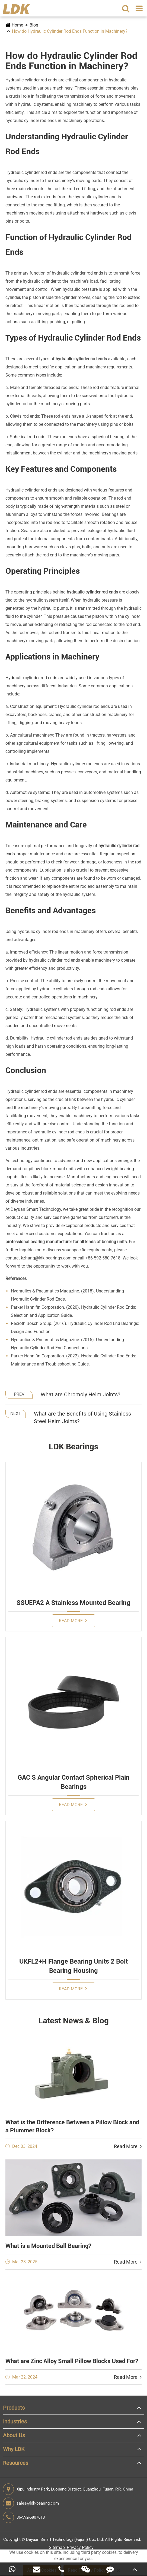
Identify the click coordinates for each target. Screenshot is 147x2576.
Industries (15, 2421)
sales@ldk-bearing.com (31, 2503)
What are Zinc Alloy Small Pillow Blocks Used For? (71, 2361)
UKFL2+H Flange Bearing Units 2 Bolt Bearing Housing (73, 1966)
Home (17, 25)
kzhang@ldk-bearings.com (46, 1258)
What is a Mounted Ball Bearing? (48, 2245)
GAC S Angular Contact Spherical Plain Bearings (74, 1782)
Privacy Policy (80, 2547)
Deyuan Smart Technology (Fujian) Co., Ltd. (65, 2539)
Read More (73, 1620)
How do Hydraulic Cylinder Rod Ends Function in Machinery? (69, 31)
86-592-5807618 (24, 2517)
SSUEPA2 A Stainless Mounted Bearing (73, 1603)
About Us (14, 2435)
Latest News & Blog (73, 2020)
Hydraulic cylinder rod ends (31, 80)
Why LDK (14, 2449)
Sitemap (57, 2547)
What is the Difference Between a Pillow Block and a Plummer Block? (72, 2126)
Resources (15, 2463)
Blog (34, 25)
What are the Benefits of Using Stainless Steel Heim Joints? (82, 1417)
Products (14, 2408)
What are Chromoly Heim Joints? (80, 1394)
